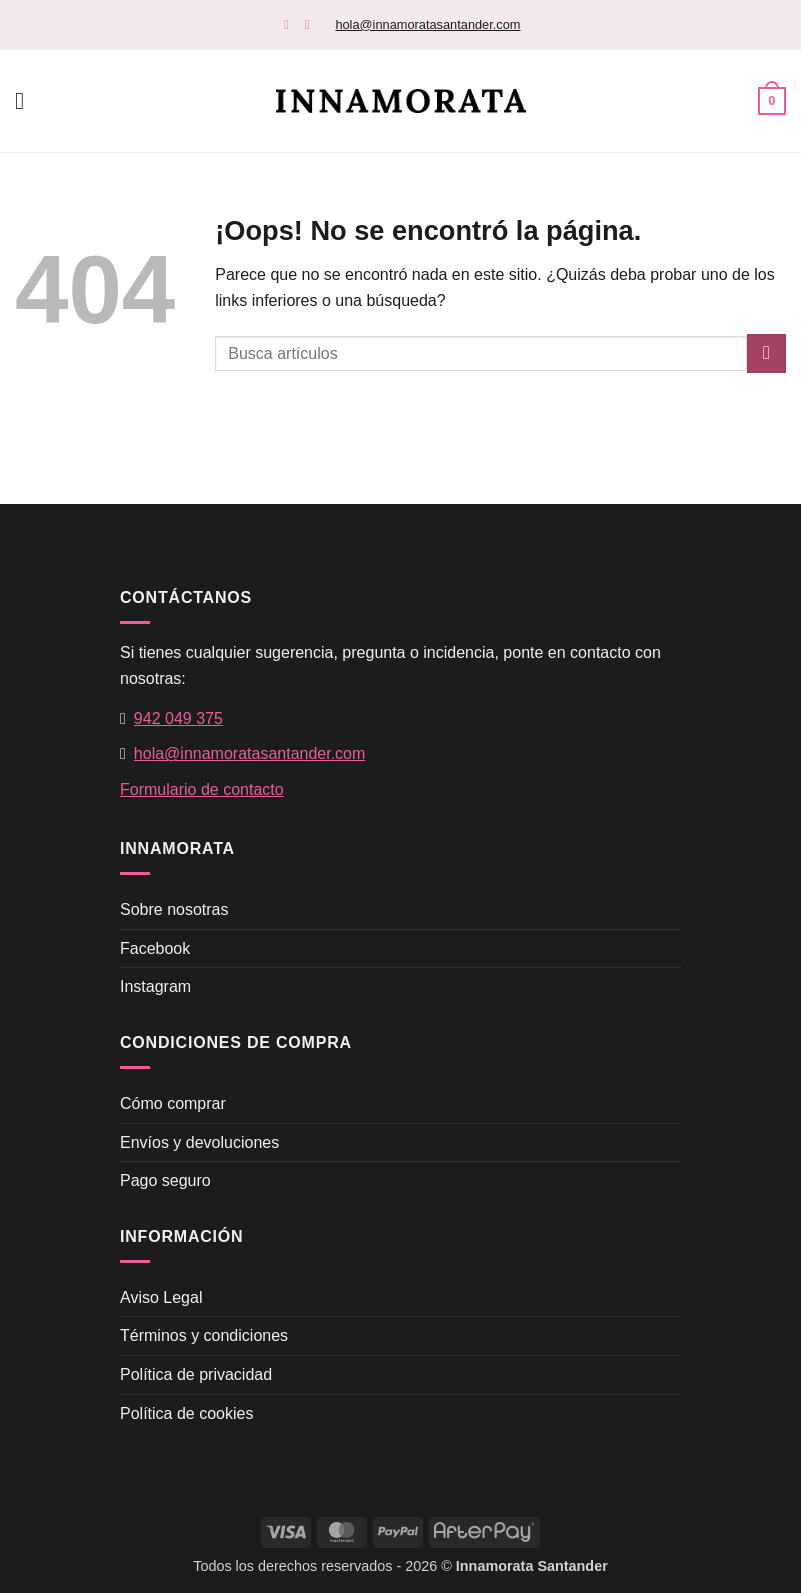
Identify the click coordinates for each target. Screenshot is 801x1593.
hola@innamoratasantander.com (427, 24)
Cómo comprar (173, 1103)
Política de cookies (186, 1413)
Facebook (155, 948)
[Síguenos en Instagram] (311, 24)
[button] (27, 100)
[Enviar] (766, 353)
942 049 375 (178, 718)
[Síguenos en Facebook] (290, 24)
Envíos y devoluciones (199, 1142)
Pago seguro (165, 1180)
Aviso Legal (161, 1297)
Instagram (155, 986)
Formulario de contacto (202, 789)
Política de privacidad (196, 1374)
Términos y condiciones (204, 1335)
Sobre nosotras (174, 909)
